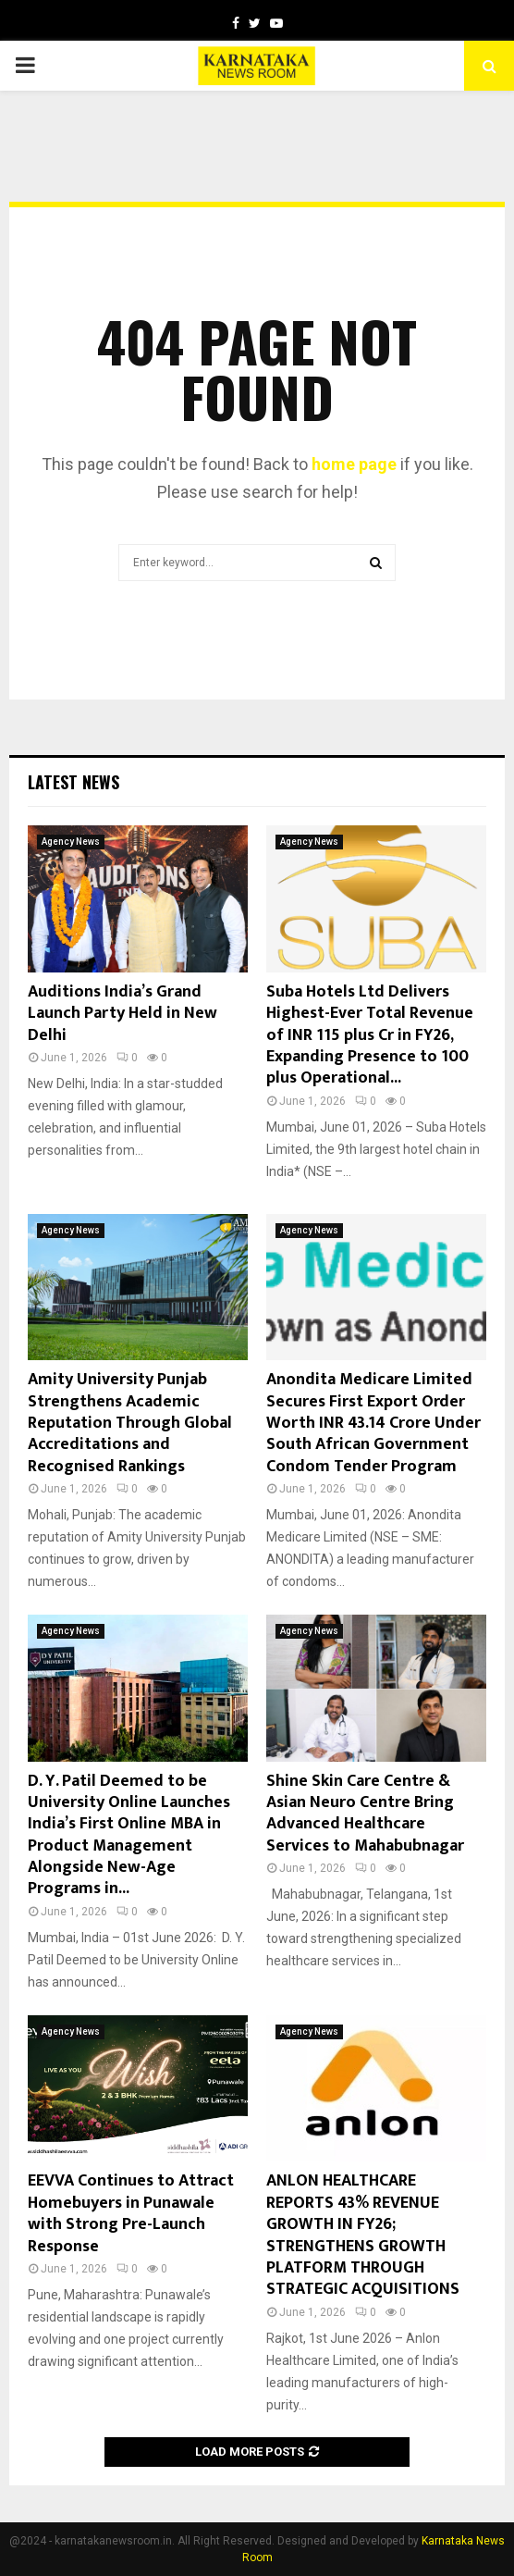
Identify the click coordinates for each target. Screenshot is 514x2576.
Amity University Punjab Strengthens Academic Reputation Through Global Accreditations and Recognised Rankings (130, 1423)
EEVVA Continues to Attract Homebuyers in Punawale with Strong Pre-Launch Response (131, 2213)
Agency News (71, 841)
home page (354, 464)
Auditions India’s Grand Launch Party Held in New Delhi (122, 1013)
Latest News (73, 782)
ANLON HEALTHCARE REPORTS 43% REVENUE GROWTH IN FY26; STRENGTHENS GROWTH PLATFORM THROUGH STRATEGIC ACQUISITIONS (362, 2235)
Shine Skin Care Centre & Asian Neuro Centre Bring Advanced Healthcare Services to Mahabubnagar (365, 1813)
